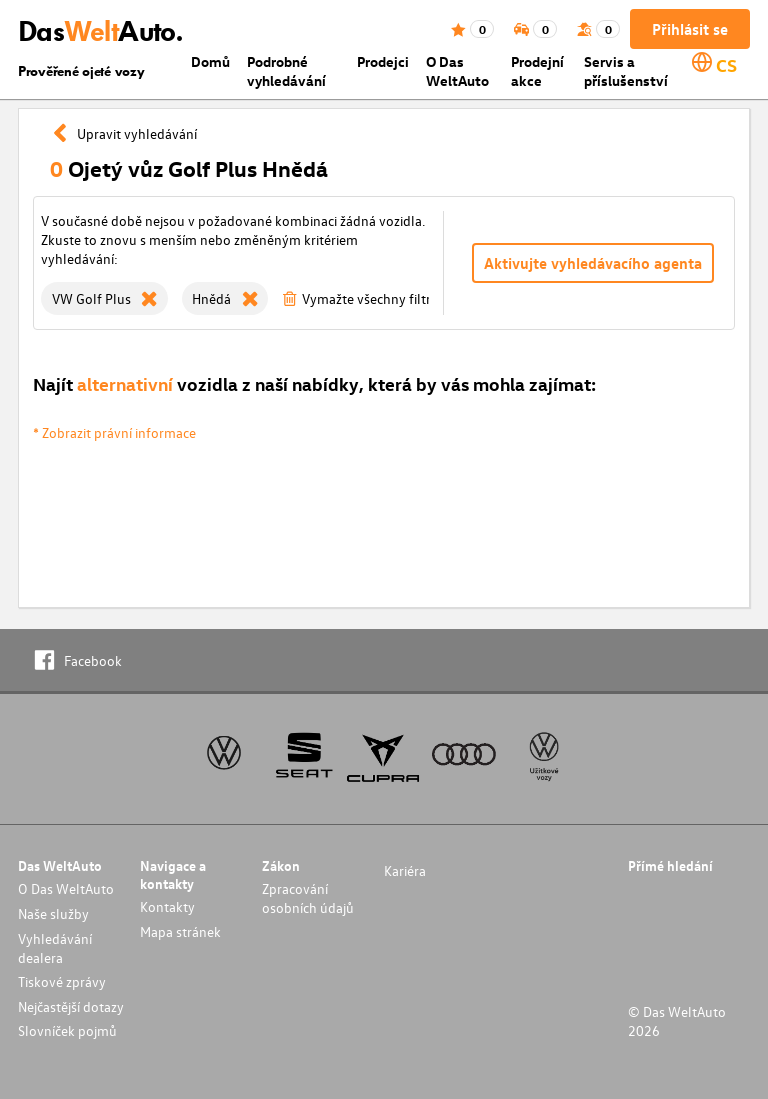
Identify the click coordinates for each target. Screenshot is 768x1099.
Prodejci (383, 61)
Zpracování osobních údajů (308, 898)
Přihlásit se (690, 29)
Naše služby (53, 913)
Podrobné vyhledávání (286, 71)
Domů (210, 61)
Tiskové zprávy (62, 981)
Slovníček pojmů (67, 1030)
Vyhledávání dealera (55, 948)
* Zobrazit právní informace (114, 432)
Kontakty (167, 906)
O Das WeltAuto (457, 71)
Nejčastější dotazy (71, 1006)
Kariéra (405, 870)
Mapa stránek (180, 931)
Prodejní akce (537, 71)
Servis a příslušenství (626, 71)
